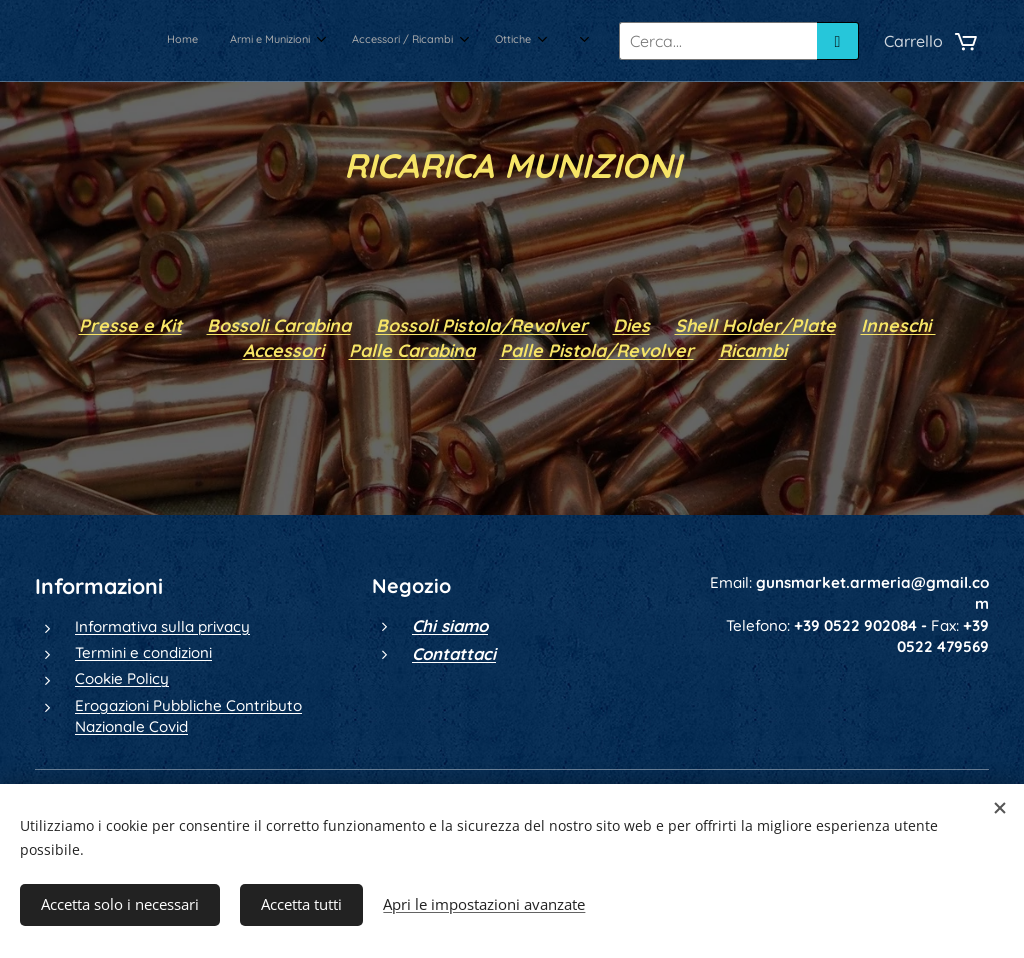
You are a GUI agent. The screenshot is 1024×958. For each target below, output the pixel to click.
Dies (631, 325)
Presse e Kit (130, 325)
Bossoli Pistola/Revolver (482, 325)
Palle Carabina (412, 350)
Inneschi (898, 325)
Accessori (283, 350)
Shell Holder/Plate (755, 325)
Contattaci (454, 653)
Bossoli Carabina (279, 325)
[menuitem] (356, 41)
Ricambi (753, 350)
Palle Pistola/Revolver (597, 350)
